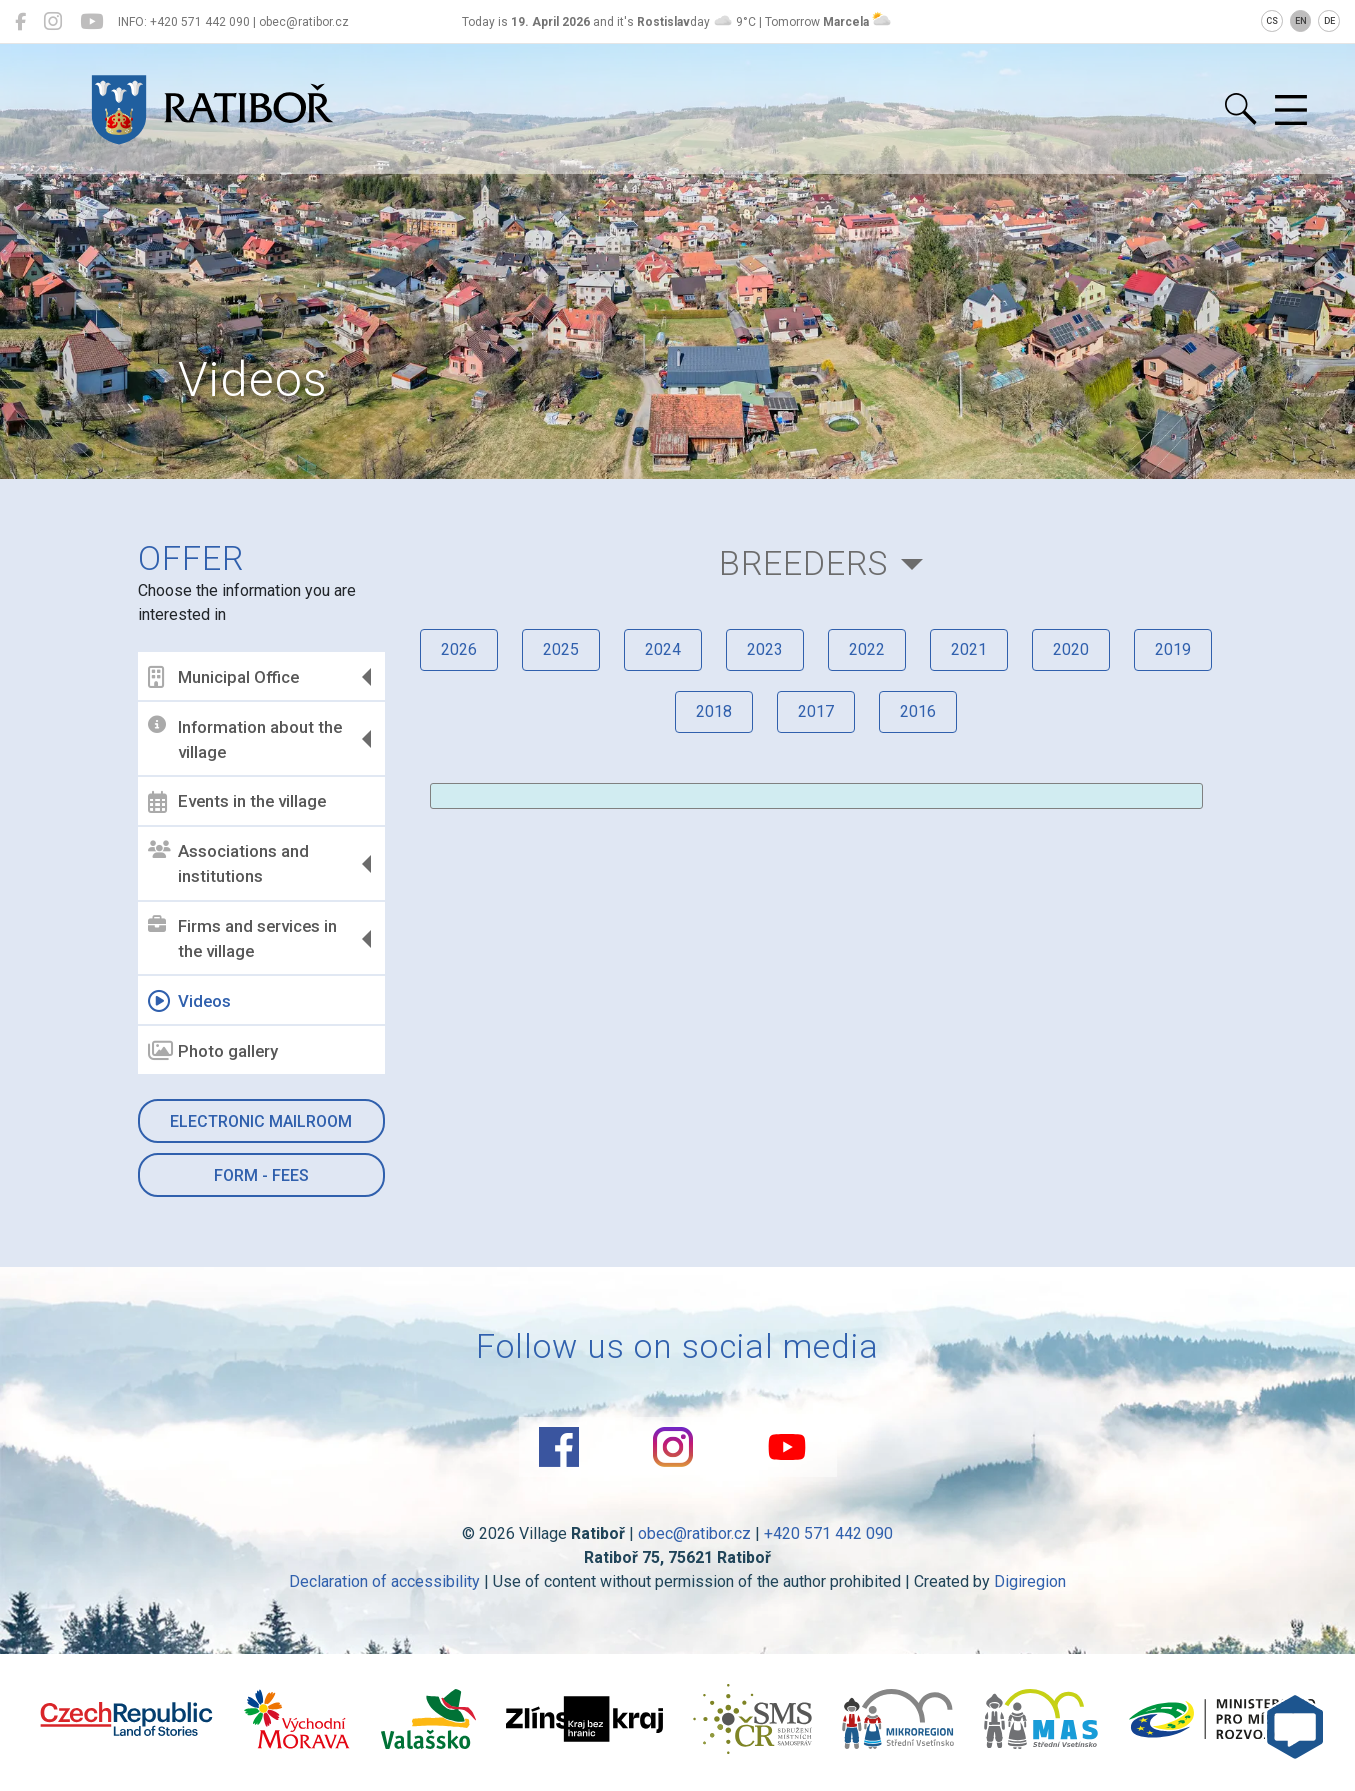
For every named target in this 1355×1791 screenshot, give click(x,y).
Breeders (803, 563)
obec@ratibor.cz (694, 1533)
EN (1301, 21)
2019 (1173, 649)
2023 (765, 649)
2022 (867, 649)
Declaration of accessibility (384, 1581)
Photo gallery (213, 1051)
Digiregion (1030, 1581)
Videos (189, 1001)
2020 (1071, 649)
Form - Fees (261, 1175)
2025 (561, 649)
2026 (459, 649)
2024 (663, 649)
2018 (714, 711)
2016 (918, 711)
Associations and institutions (228, 864)
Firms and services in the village (242, 939)
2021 (969, 649)
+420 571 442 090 (828, 1533)
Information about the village (245, 739)
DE (1329, 21)
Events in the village (237, 802)
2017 (816, 711)
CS (1272, 21)
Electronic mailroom (261, 1121)
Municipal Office (223, 677)
